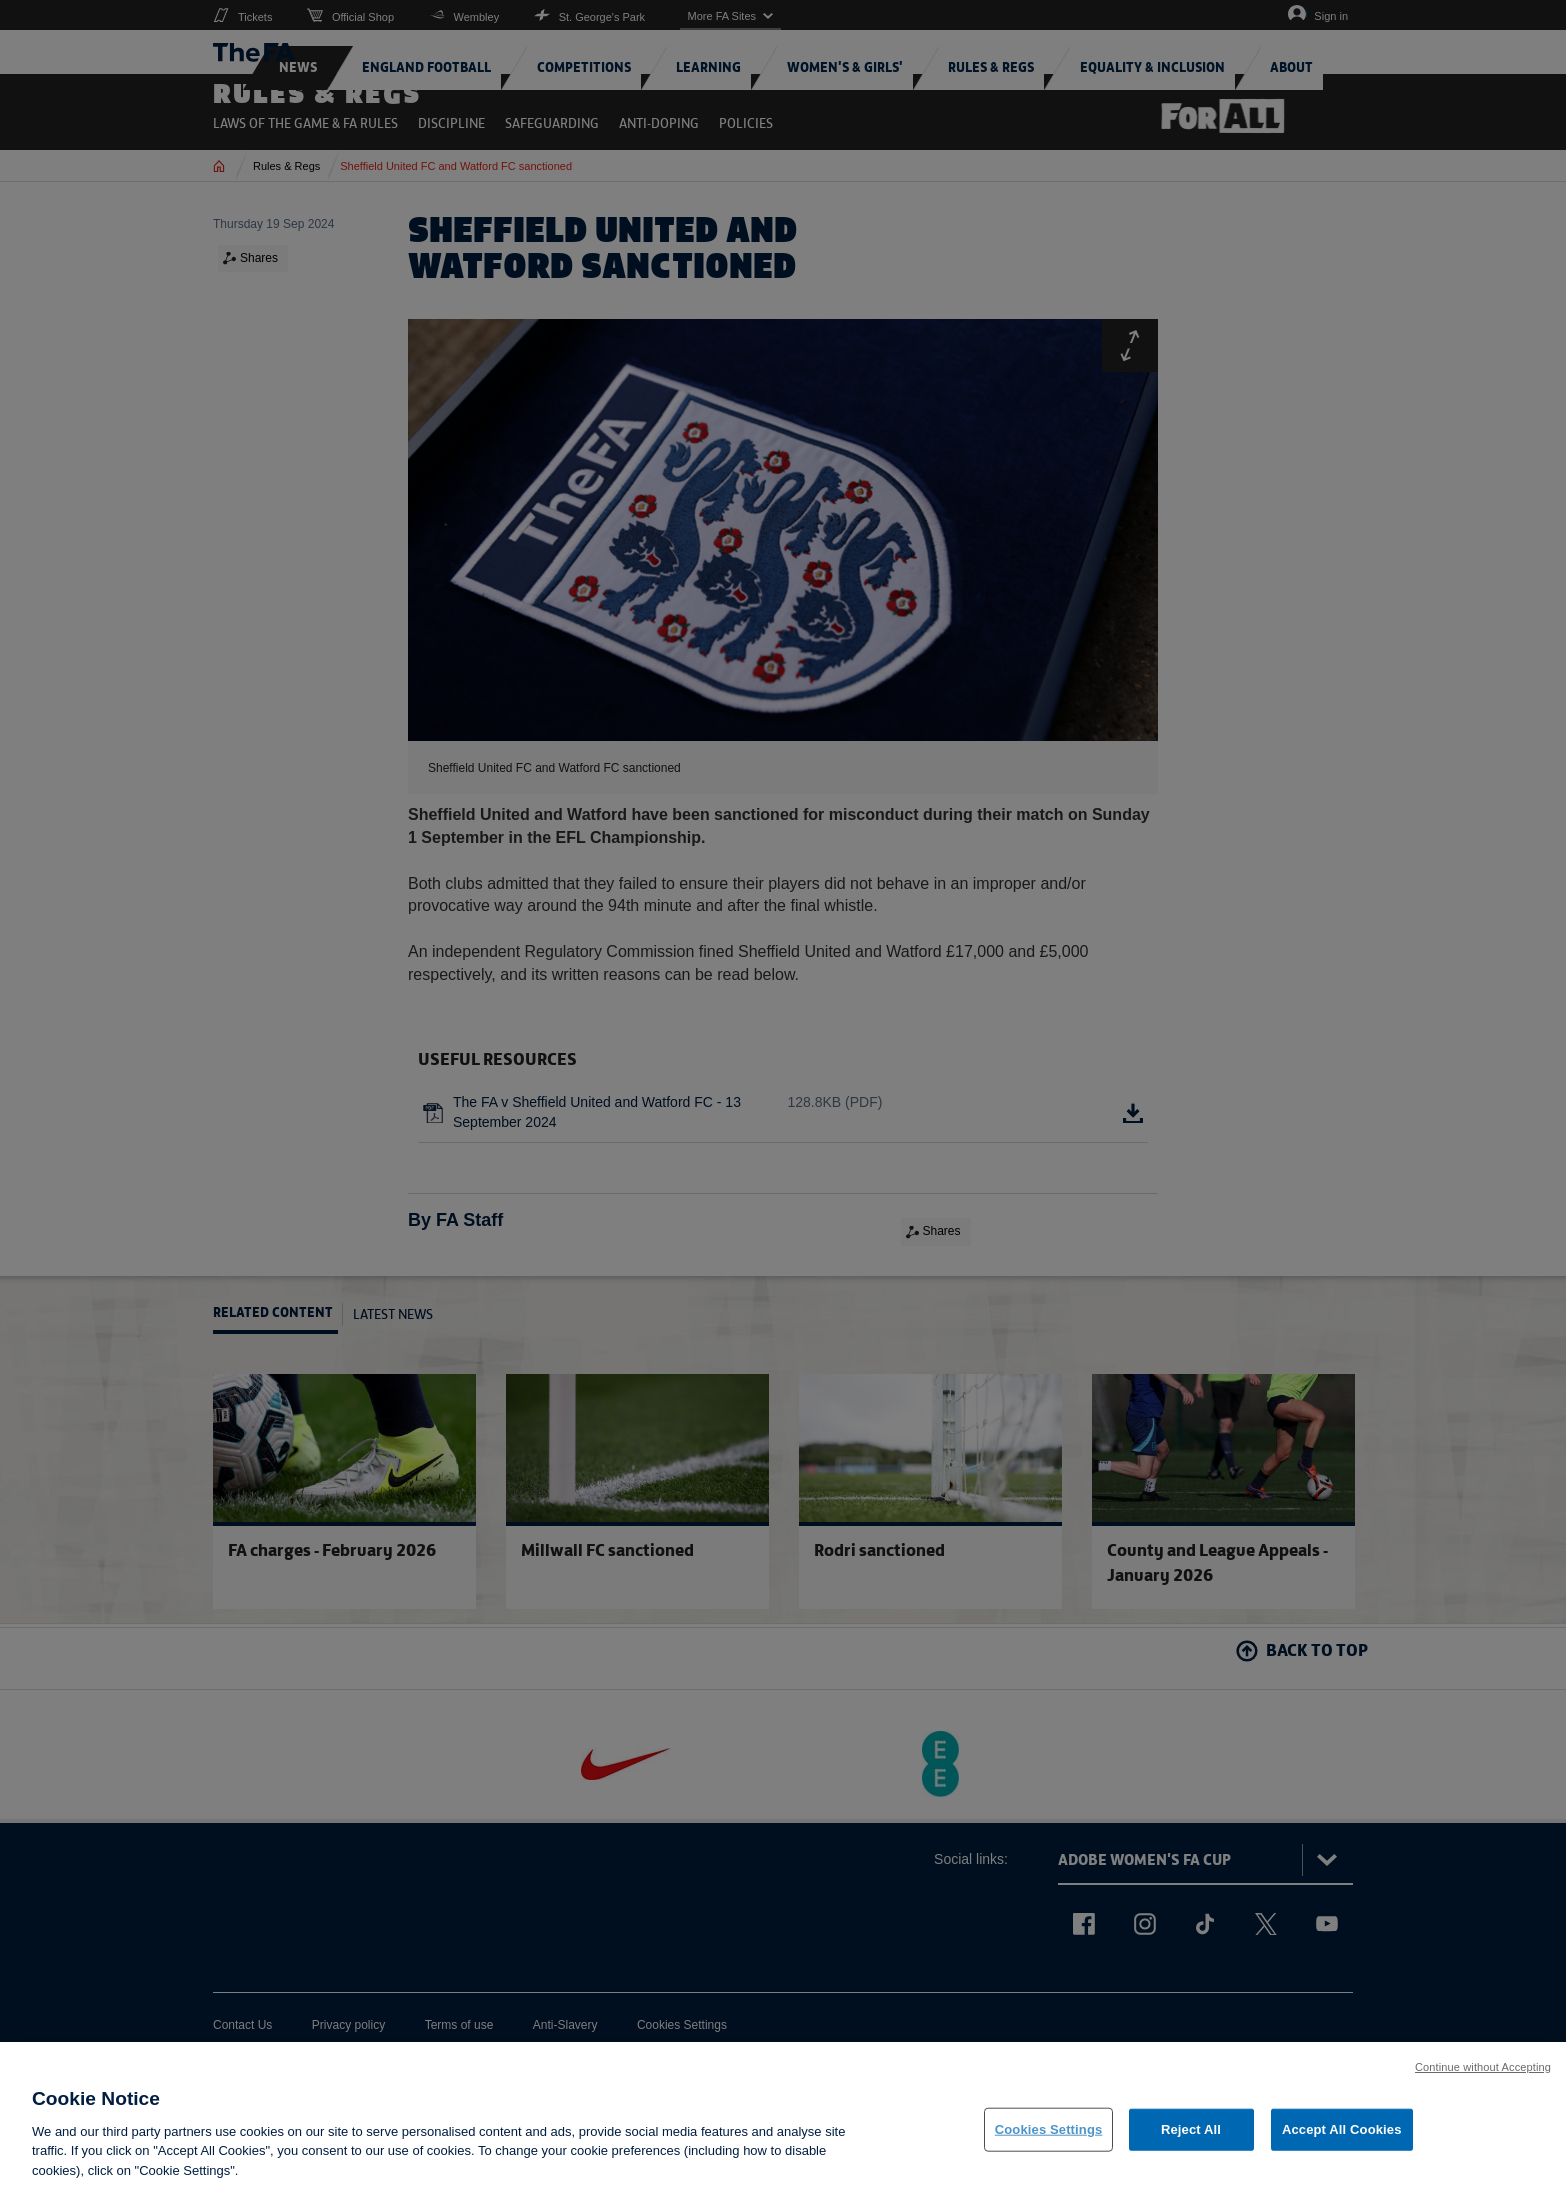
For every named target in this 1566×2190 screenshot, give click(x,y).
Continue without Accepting (1483, 2081)
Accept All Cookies (1342, 2143)
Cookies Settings (1049, 2143)
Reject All (1191, 2143)
